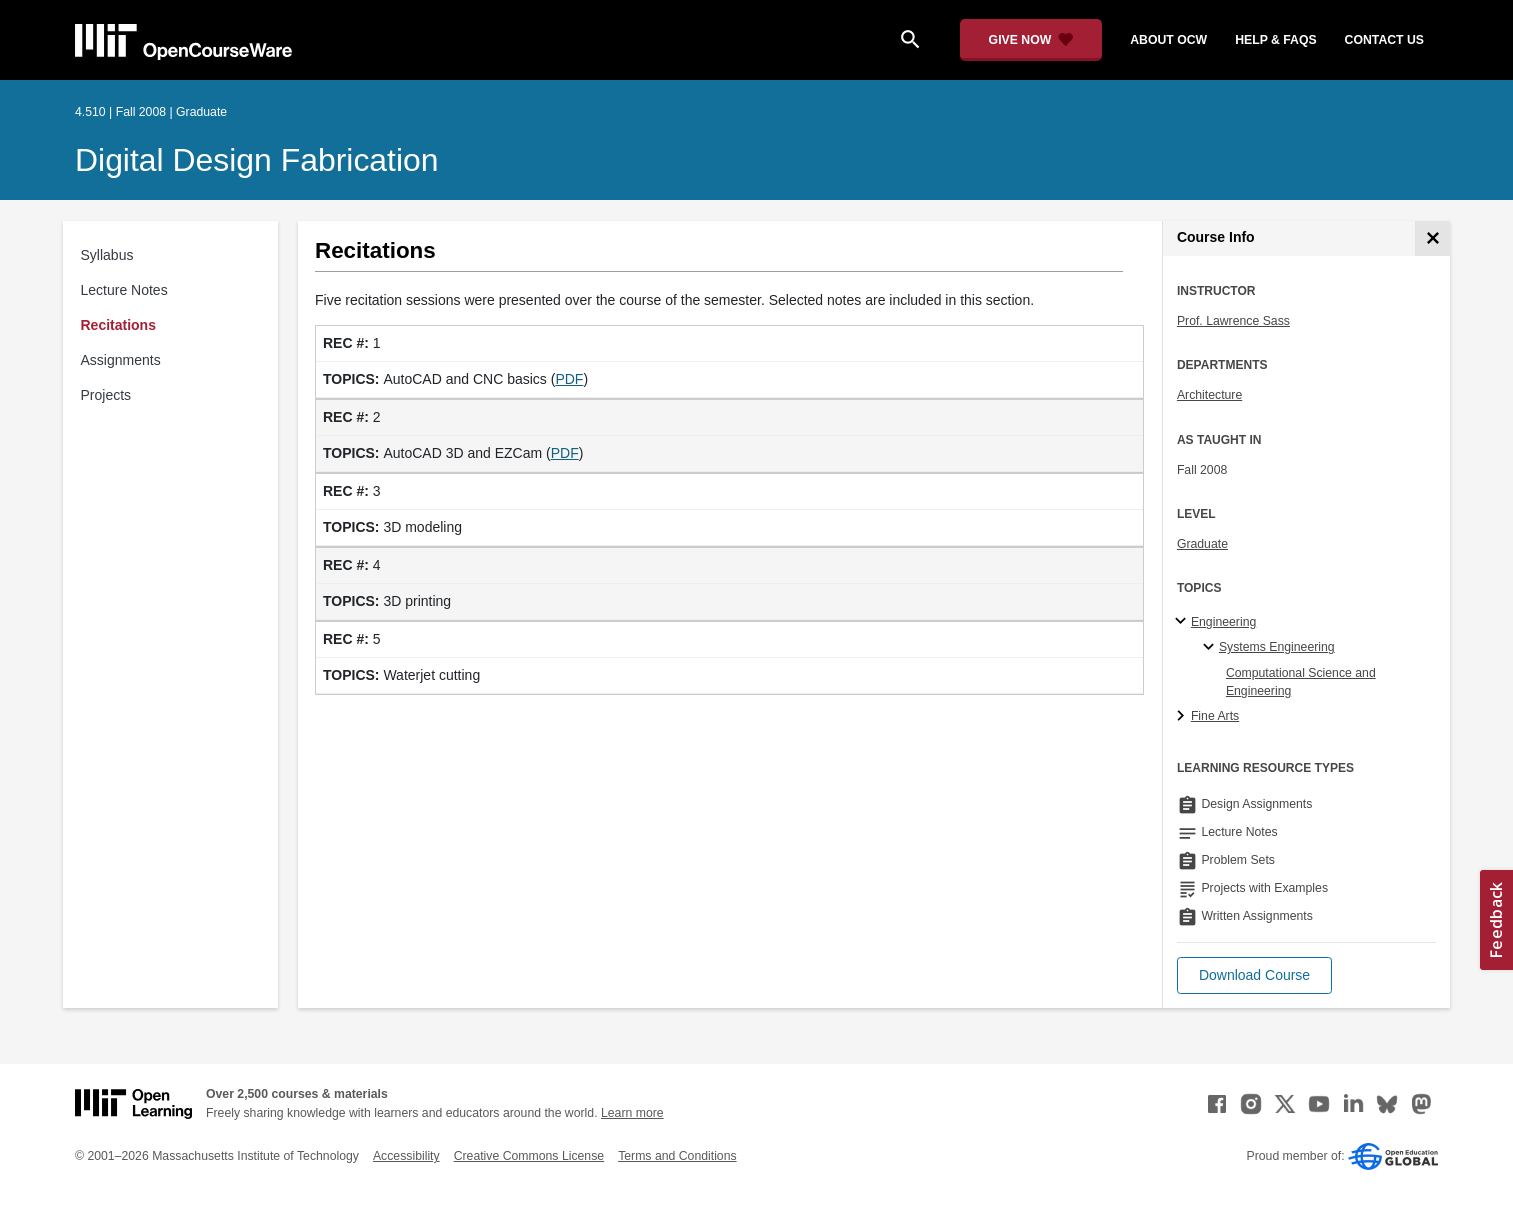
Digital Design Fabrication (257, 160)
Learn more (632, 1113)
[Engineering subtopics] (1183, 622)
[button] (1254, 975)
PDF (569, 379)
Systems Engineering (1277, 647)
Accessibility (406, 1156)
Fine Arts (1215, 716)
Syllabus (107, 255)
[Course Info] (1432, 238)
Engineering (1223, 622)
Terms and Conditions (677, 1156)
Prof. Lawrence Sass (1233, 321)
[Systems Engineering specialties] (1211, 648)
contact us (1384, 40)
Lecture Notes (124, 290)
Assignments (121, 360)
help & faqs (1275, 40)
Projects (106, 395)
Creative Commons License (529, 1156)
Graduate (1202, 544)
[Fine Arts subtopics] (1183, 717)
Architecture (1209, 395)
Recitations (118, 325)
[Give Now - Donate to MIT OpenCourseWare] (1031, 40)
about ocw (1168, 40)
